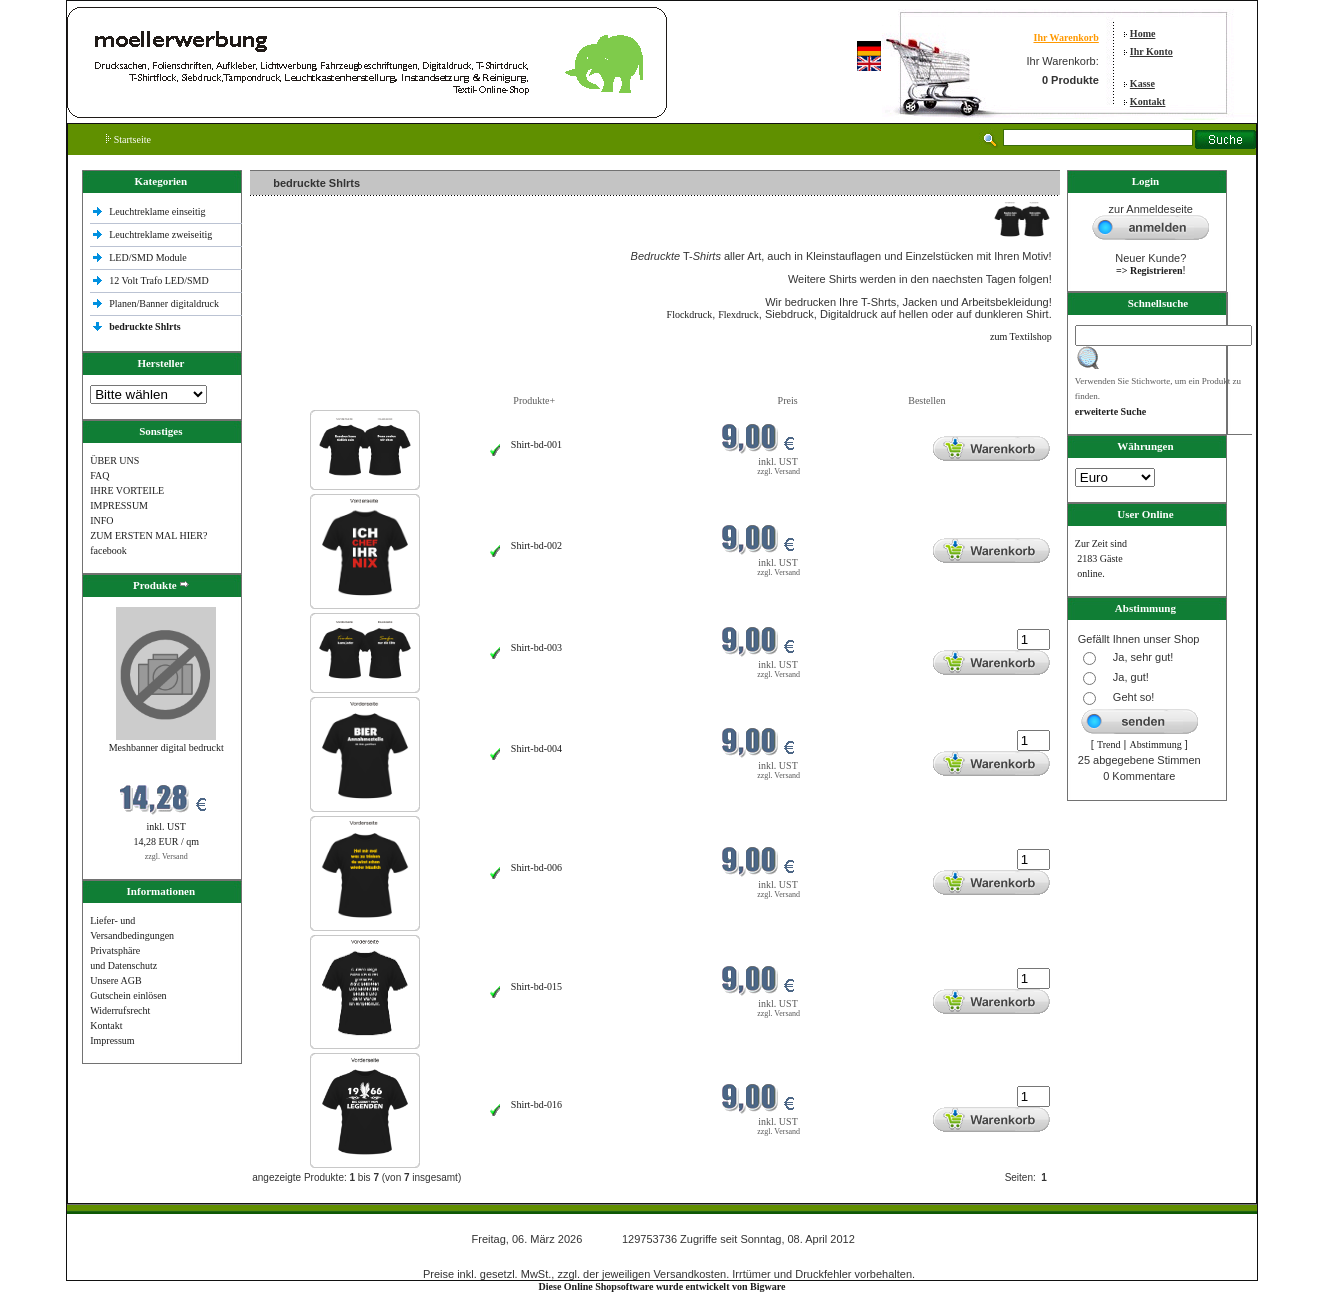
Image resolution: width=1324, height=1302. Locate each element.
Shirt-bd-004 (536, 748)
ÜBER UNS (114, 460)
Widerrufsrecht (120, 1010)
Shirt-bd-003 (536, 647)
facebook (108, 550)
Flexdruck (738, 314)
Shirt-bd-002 (536, 545)
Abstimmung (1155, 744)
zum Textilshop (1021, 336)
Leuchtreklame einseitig (158, 211)
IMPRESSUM (119, 505)
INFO (101, 520)
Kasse (1142, 83)
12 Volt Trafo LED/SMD (158, 280)
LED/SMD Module (148, 257)
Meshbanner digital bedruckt (166, 747)
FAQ (99, 475)
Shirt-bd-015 (536, 986)
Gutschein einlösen (128, 995)
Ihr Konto (1151, 51)
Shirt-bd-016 (536, 1104)
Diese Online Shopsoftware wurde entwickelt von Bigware (662, 1286)
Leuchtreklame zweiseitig (162, 234)
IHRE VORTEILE (127, 490)
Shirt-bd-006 (536, 867)
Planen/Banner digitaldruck (164, 303)
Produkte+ (534, 400)
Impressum (112, 1040)
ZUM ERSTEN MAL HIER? (148, 535)
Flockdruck (690, 314)
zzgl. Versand (166, 856)
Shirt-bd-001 (536, 444)
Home (1143, 33)
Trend (1109, 744)
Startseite (128, 139)
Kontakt (1148, 101)
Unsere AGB (115, 980)
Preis (788, 400)
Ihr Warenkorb (1065, 37)
